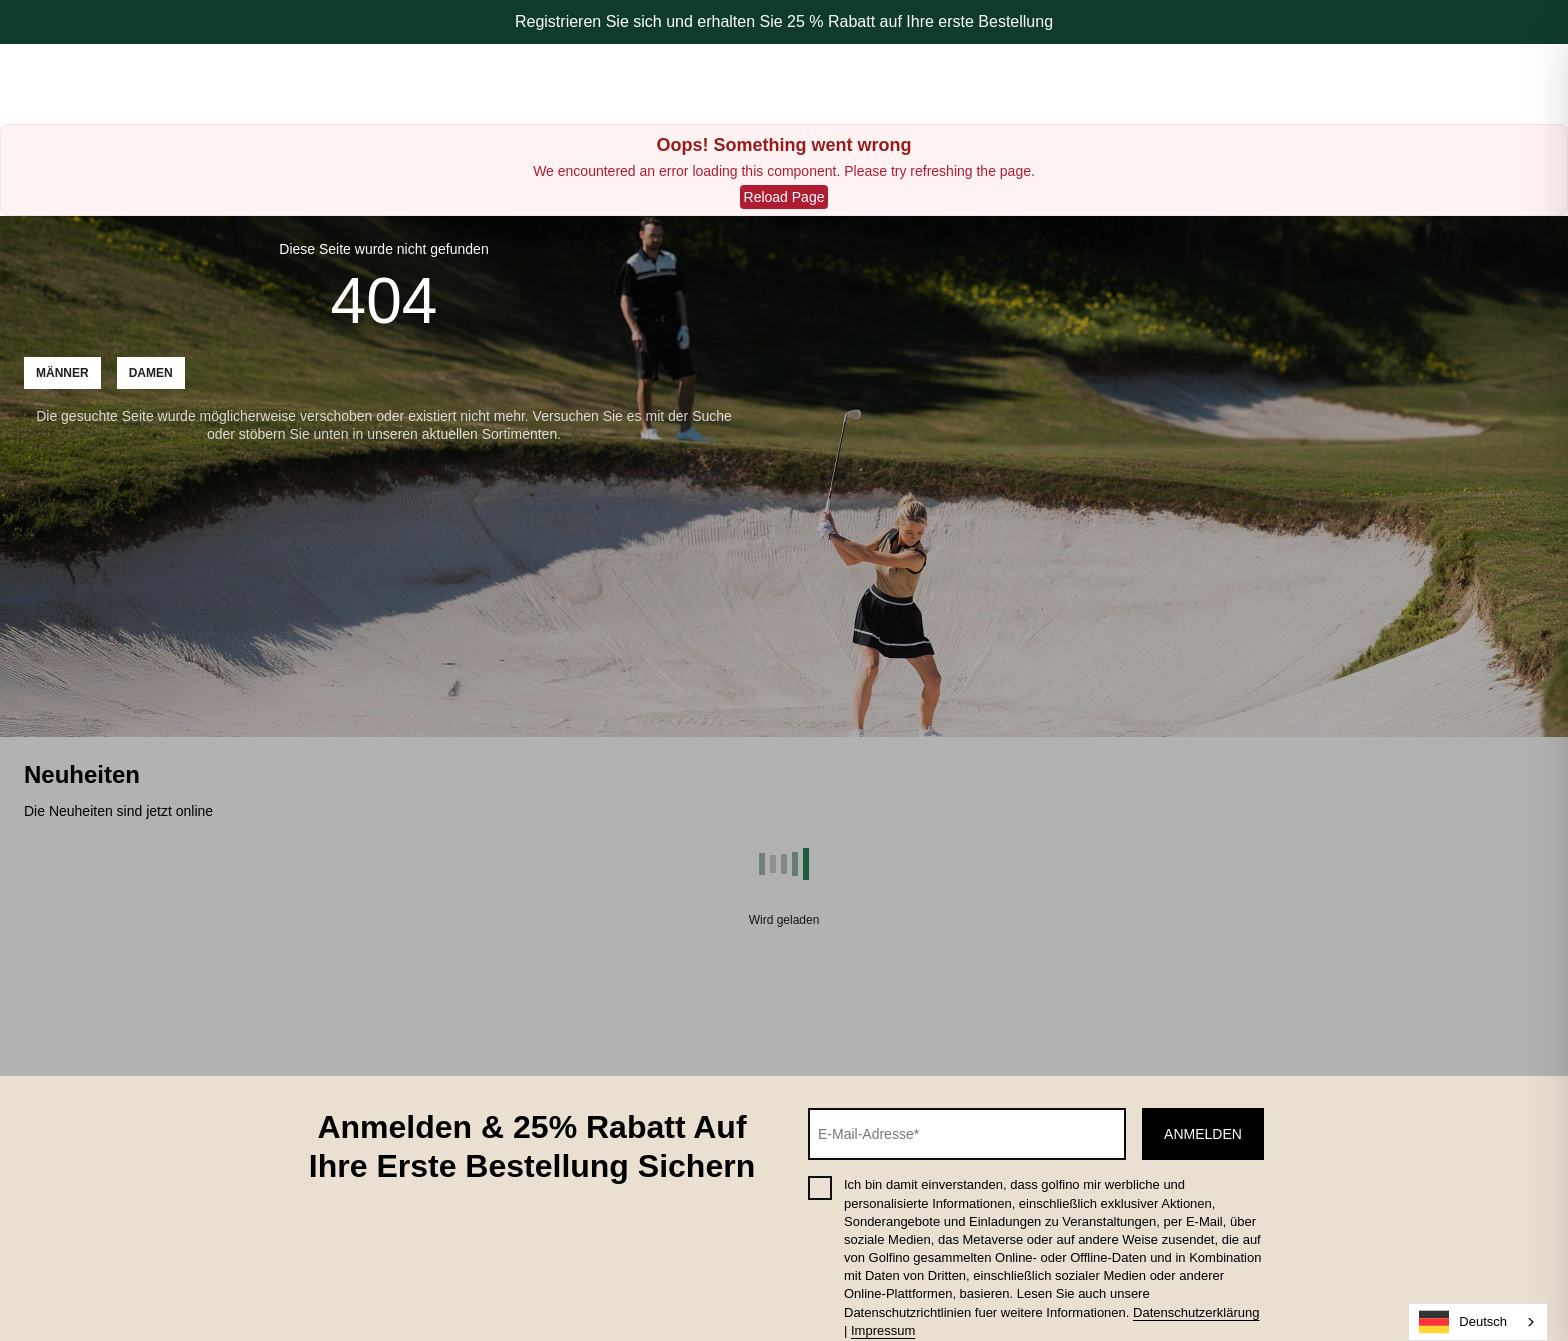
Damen (151, 373)
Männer (62, 373)
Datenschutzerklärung (1196, 1312)
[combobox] (1478, 1322)
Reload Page (784, 197)
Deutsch (1463, 1322)
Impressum (883, 1330)
